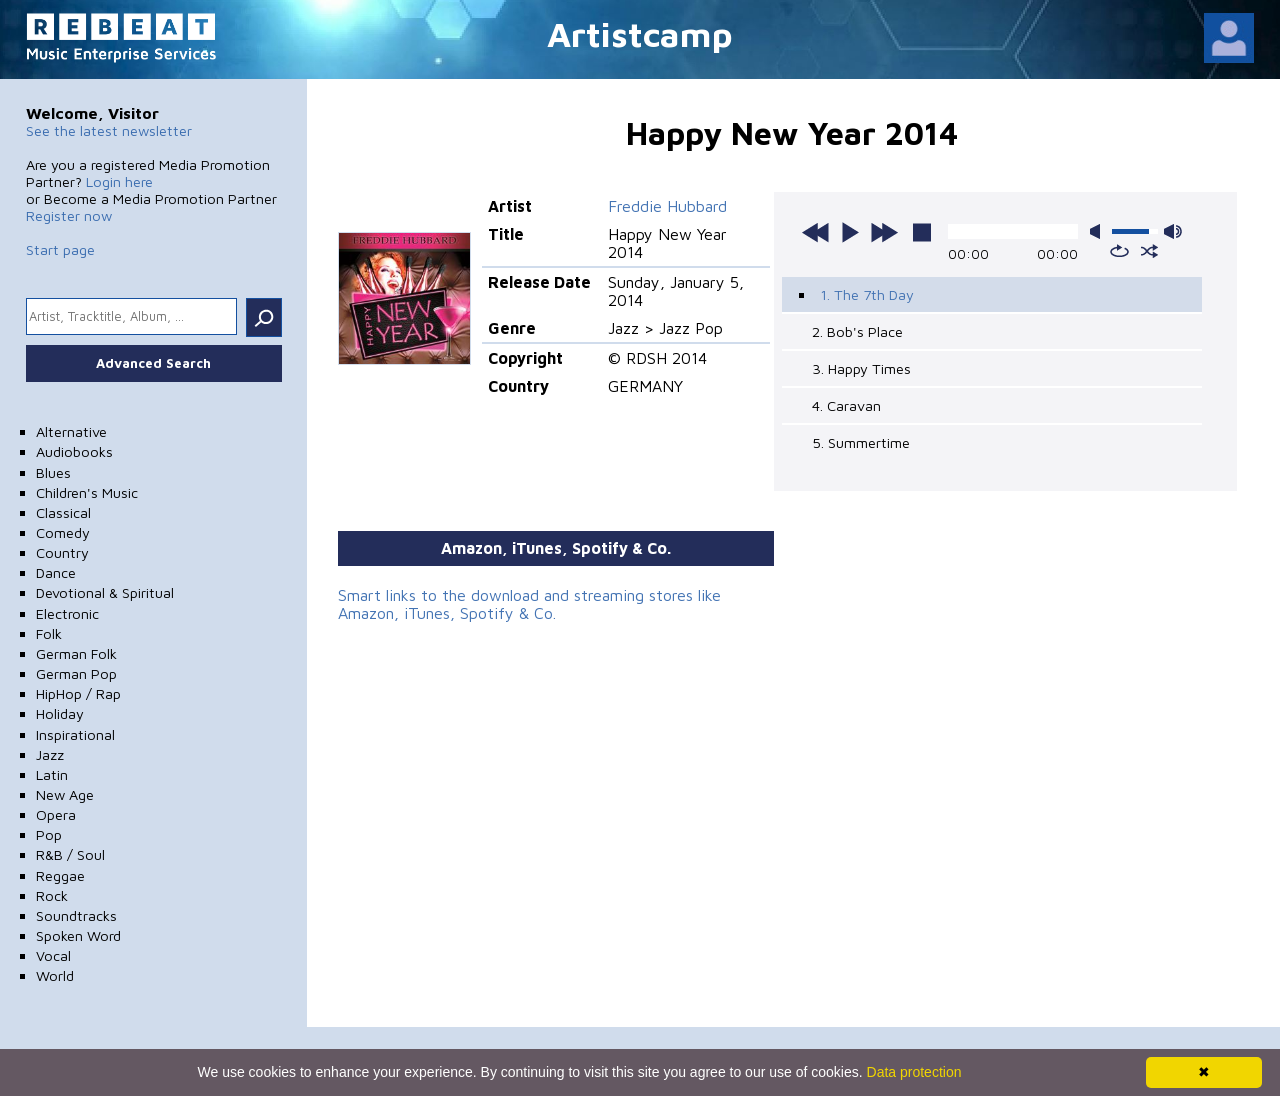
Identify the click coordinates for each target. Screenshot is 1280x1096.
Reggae (60, 875)
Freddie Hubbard (667, 206)
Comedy (63, 532)
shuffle (1149, 251)
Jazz (50, 754)
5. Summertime (861, 442)
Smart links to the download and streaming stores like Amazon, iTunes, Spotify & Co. (529, 604)
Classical (63, 512)
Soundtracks (76, 915)
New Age (65, 794)
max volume (1173, 231)
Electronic (67, 613)
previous (816, 232)
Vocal (53, 955)
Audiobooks (74, 451)
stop (922, 232)
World (55, 975)
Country (62, 552)
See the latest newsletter (109, 130)
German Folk (76, 653)
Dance (56, 572)
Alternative (71, 431)
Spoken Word (78, 935)
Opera (56, 814)
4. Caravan (846, 405)
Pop (49, 834)
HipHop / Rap (78, 693)
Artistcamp (640, 33)
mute (1099, 231)
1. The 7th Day (867, 294)
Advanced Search (153, 363)
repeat (1119, 251)
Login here (119, 181)
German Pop (76, 673)
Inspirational (75, 734)
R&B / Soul (70, 854)
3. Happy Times (861, 368)
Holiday (60, 713)
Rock (52, 895)
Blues (53, 472)
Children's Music (87, 492)
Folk (49, 633)
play (850, 232)
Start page (60, 249)
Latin (52, 774)
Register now (69, 215)
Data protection (914, 1072)
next (884, 232)
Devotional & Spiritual (105, 592)
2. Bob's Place (857, 331)
